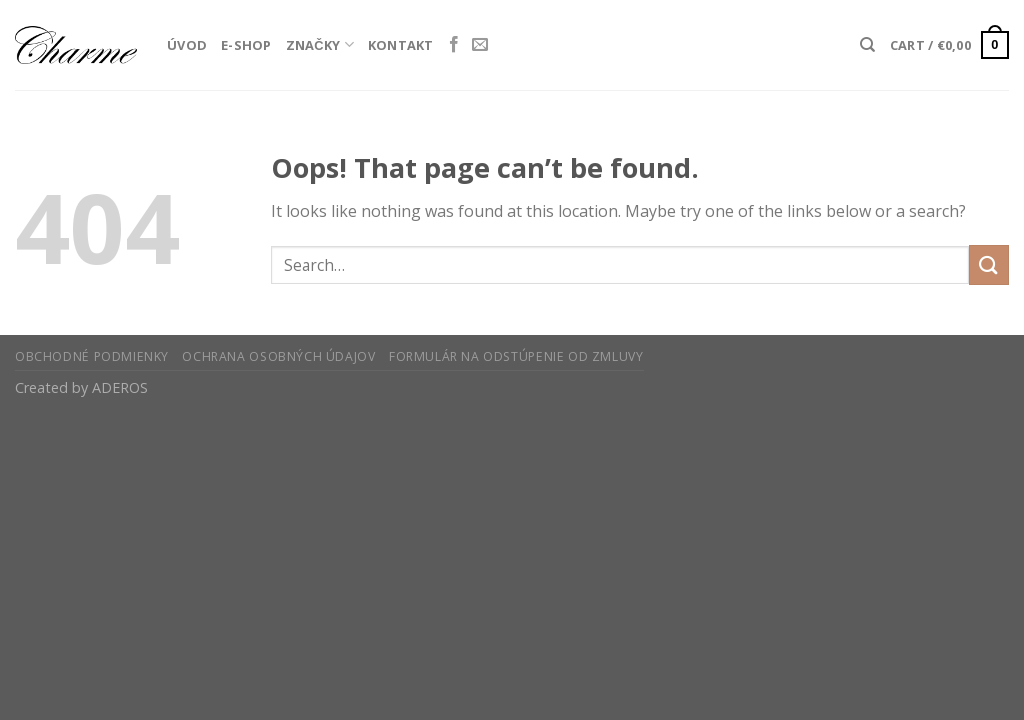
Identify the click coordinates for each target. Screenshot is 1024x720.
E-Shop (246, 45)
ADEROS (120, 387)
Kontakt (401, 45)
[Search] (867, 45)
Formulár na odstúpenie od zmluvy (516, 356)
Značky (320, 44)
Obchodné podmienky (92, 356)
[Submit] (989, 264)
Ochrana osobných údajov (278, 356)
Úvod (187, 45)
